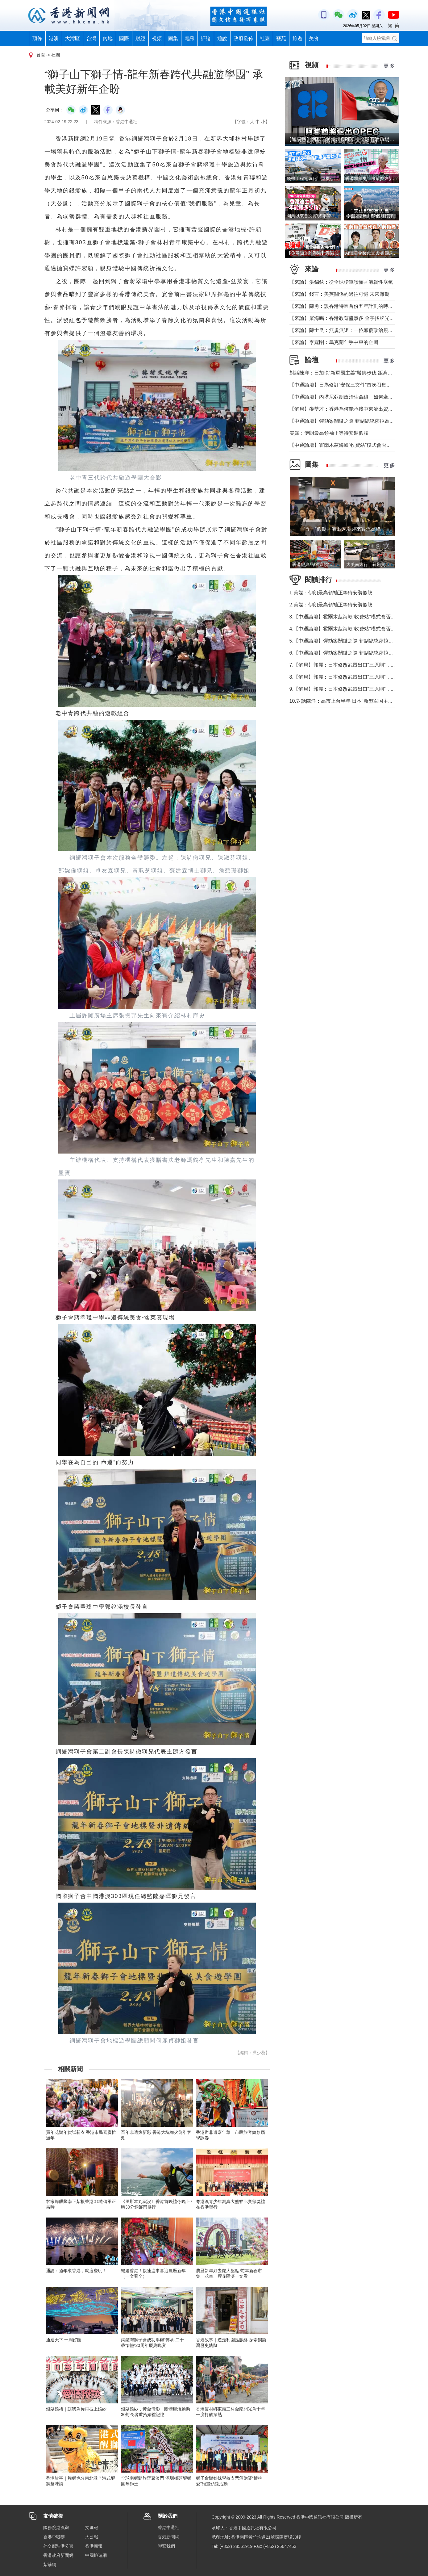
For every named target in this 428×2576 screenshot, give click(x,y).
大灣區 (72, 38)
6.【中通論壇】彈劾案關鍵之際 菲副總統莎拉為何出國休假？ (356, 653)
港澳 (54, 38)
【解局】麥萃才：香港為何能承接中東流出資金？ (343, 409)
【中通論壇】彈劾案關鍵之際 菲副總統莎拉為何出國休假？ (354, 421)
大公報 (91, 2536)
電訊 (189, 38)
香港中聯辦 (54, 2536)
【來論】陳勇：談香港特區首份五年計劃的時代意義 (346, 306)
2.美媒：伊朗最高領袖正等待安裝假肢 (330, 604)
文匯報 (91, 2527)
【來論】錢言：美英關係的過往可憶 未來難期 (339, 294)
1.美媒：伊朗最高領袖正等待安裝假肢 (330, 592)
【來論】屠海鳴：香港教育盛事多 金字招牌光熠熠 (344, 318)
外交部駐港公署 (58, 2546)
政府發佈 (243, 38)
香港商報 (93, 2546)
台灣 (91, 38)
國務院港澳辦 (56, 2527)
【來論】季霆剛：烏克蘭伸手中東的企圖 (333, 342)
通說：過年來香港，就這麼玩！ (76, 2270)
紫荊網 (49, 2564)
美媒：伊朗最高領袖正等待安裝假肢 (328, 433)
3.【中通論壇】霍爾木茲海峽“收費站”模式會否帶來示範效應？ (357, 616)
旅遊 (297, 38)
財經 (140, 38)
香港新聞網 (168, 2536)
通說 (222, 38)
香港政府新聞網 (58, 2555)
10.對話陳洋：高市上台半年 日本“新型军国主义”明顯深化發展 (356, 701)
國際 (124, 38)
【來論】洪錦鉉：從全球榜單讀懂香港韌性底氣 (341, 282)
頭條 (37, 38)
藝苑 (281, 38)
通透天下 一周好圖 (64, 2339)
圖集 (173, 38)
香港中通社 (168, 2527)
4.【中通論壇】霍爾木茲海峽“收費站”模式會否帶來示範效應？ (357, 628)
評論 (206, 38)
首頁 (40, 54)
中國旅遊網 (96, 2555)
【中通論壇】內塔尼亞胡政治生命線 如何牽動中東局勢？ (353, 397)
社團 (265, 38)
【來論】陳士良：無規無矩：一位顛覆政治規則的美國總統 (353, 330)
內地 (108, 38)
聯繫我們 (166, 2546)
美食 (314, 38)
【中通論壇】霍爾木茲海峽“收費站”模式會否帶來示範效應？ (355, 445)
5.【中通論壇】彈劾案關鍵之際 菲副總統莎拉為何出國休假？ (356, 640)
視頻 (157, 38)
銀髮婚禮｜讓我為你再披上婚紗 (76, 2408)
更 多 (389, 66)
